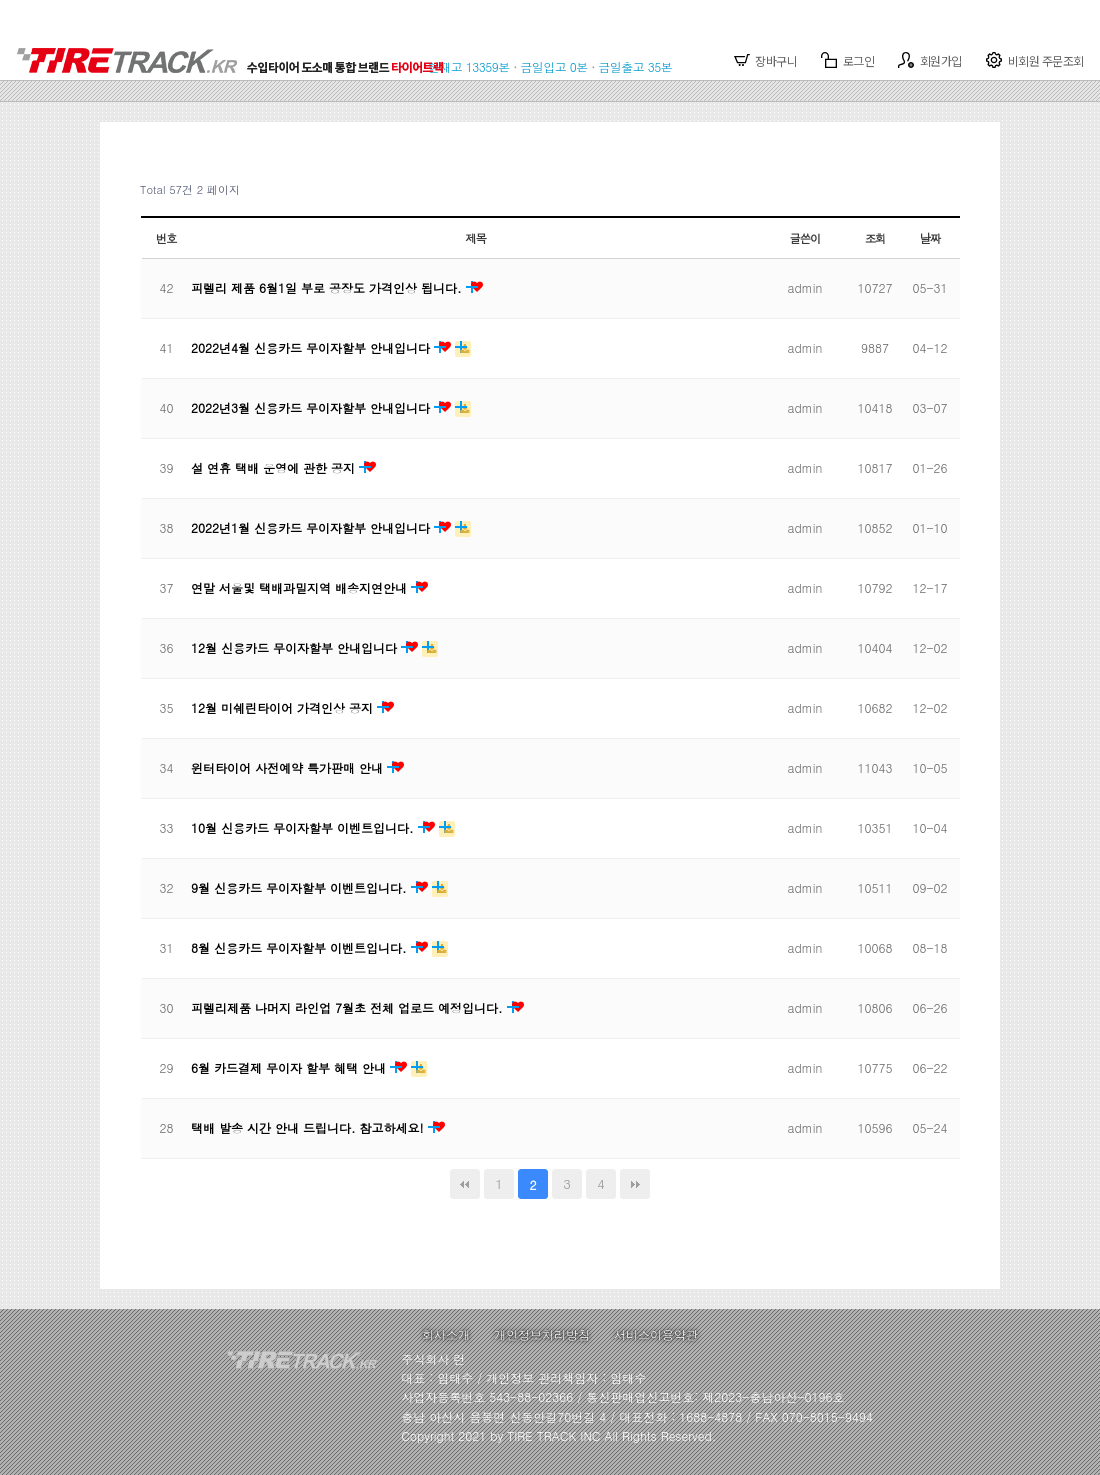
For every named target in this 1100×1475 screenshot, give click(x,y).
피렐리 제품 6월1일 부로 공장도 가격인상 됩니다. (328, 287)
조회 (875, 238)
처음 (465, 1184)
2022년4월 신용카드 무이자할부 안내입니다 (312, 347)
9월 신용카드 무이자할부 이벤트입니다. (301, 887)
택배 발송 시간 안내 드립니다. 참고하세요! (309, 1127)
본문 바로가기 (0, 0)
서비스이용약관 (656, 1335)
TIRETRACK (237, 50)
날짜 (930, 238)
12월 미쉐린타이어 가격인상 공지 (284, 707)
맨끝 (635, 1184)
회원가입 (930, 60)
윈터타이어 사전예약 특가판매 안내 (289, 767)
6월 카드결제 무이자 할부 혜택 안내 (290, 1067)
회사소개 (446, 1335)
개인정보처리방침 (542, 1335)
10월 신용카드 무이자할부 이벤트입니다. (304, 827)
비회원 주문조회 (1035, 60)
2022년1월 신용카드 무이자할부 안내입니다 (312, 527)
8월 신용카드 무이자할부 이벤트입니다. (301, 947)
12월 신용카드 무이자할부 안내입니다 (296, 647)
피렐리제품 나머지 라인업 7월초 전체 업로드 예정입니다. (349, 1007)
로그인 (847, 60)
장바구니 (766, 60)
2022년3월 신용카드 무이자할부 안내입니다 (312, 407)
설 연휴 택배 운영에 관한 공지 (275, 467)
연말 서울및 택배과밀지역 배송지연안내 (301, 587)
